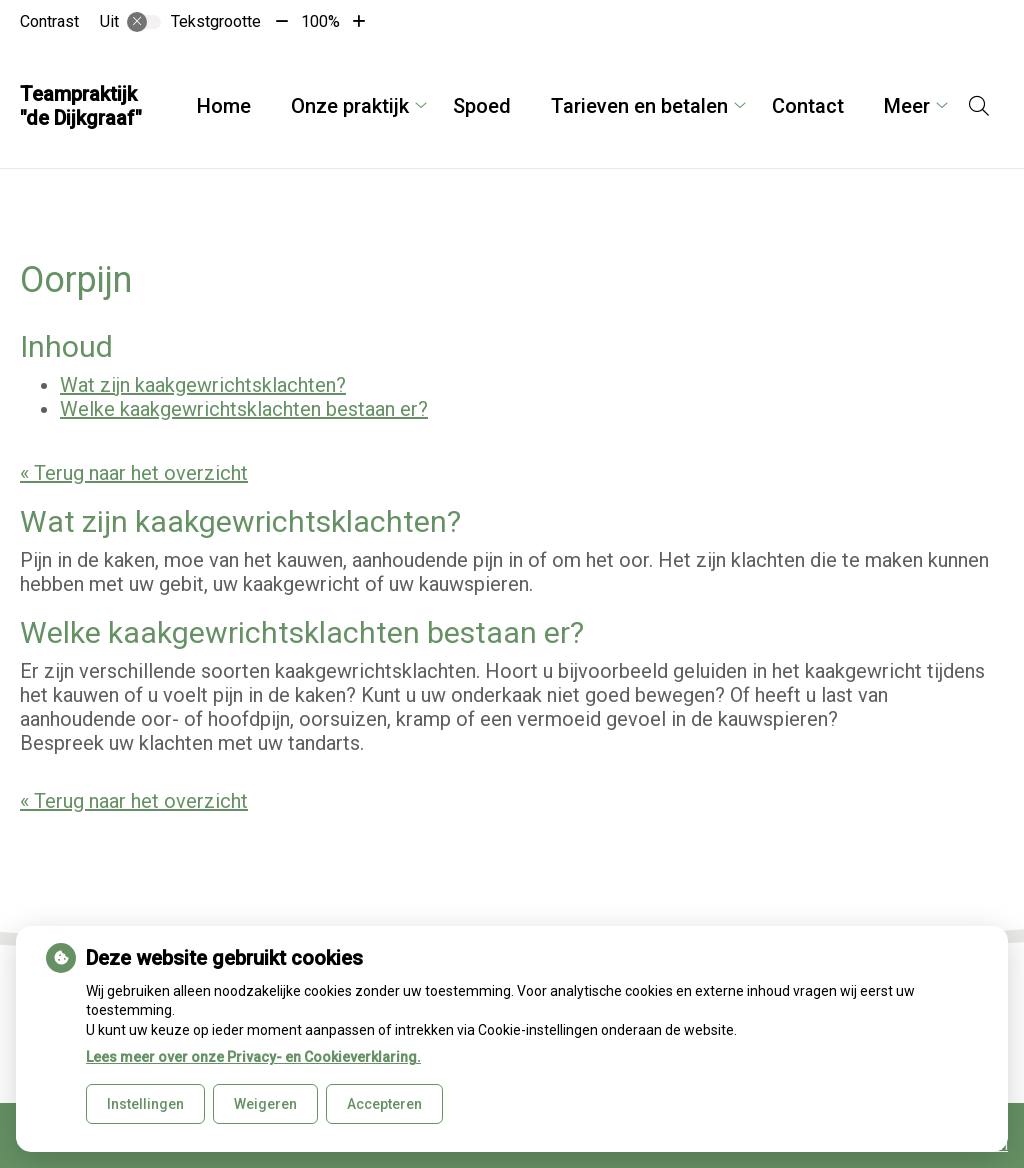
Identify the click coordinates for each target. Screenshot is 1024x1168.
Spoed (482, 106)
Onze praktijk (350, 106)
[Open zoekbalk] (979, 106)
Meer (907, 106)
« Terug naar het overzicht (134, 473)
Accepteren (384, 1104)
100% (320, 21)
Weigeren (265, 1104)
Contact (808, 106)
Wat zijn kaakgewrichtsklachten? (203, 385)
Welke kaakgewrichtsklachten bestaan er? (244, 409)
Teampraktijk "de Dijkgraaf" (81, 106)
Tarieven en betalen (639, 106)
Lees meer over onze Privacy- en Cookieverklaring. (253, 1057)
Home (224, 106)
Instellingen (145, 1104)
